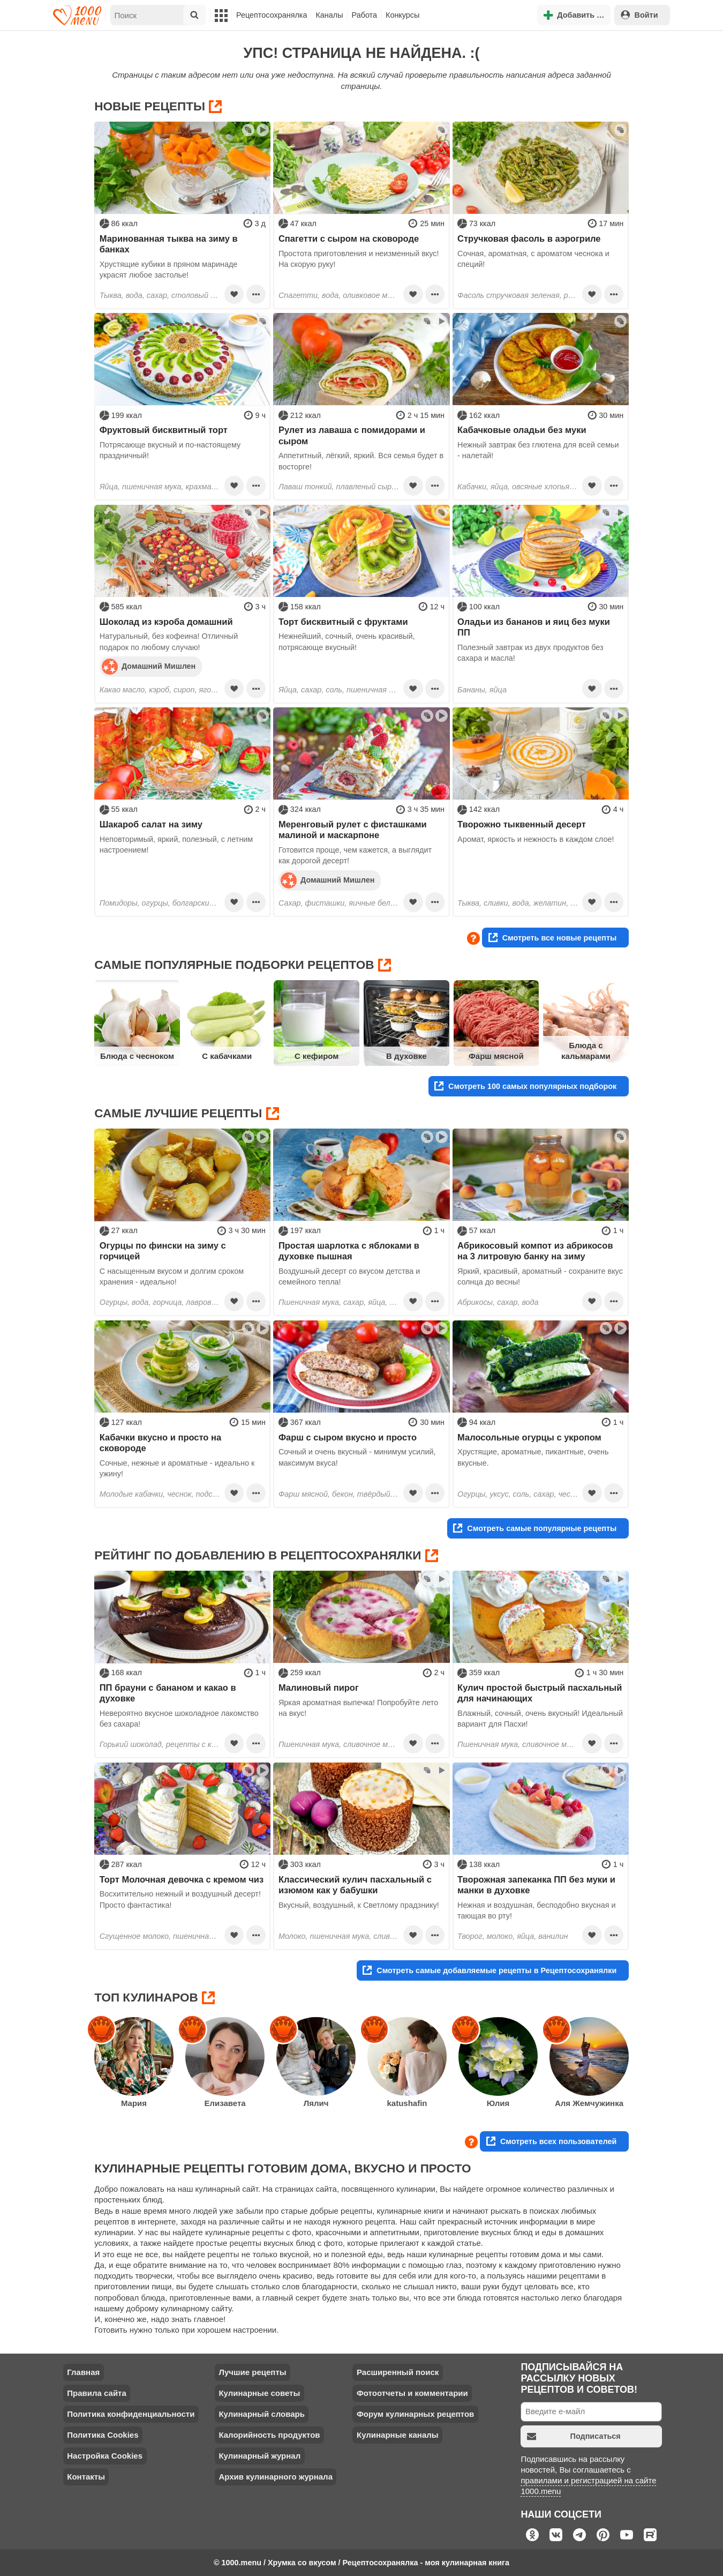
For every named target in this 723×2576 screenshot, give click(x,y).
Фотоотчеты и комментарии (412, 2393)
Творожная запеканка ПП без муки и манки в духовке (536, 1885)
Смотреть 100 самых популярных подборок (525, 1086)
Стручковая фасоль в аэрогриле (528, 238)
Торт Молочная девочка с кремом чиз (181, 1879)
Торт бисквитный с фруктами (343, 621)
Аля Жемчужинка (589, 2103)
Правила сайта (96, 2393)
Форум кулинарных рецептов (415, 2413)
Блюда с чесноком (137, 1056)
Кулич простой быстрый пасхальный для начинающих (539, 1693)
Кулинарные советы (259, 2393)
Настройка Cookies (104, 2455)
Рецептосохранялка (271, 15)
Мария (134, 2103)
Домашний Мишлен (149, 666)
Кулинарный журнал (259, 2455)
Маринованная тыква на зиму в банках (169, 244)
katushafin (407, 2103)
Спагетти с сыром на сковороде (348, 238)
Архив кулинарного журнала (276, 2476)
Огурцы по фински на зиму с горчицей (163, 1251)
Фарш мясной (496, 1056)
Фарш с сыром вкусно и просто (347, 1437)
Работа (365, 15)
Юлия (498, 2103)
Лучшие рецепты (252, 2372)
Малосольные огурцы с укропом (529, 1437)
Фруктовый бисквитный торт (164, 430)
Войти (639, 14)
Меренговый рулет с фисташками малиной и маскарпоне (352, 829)
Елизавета (224, 2103)
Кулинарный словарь (261, 2413)
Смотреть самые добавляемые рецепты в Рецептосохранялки (489, 1970)
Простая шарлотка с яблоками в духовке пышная (348, 1251)
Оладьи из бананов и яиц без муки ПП (533, 627)
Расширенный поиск (398, 2372)
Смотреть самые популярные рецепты (534, 1528)
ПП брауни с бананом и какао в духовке (168, 1693)
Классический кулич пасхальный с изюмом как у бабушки (355, 1885)
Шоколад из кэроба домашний (166, 621)
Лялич (316, 2103)
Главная (83, 2372)
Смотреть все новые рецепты (552, 937)
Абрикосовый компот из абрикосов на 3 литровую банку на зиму (535, 1251)
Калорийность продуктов (269, 2434)
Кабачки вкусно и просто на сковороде (160, 1442)
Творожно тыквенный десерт (521, 824)
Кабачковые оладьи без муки (521, 430)
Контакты (86, 2476)
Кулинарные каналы (398, 2434)
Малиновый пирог (318, 1687)
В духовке (406, 1056)
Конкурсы (402, 15)
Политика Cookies (102, 2434)
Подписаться (574, 2436)
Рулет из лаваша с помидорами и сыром (351, 435)
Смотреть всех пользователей (551, 2141)
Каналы (329, 15)
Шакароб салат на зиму (151, 824)
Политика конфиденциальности (130, 2413)
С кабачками (227, 1056)
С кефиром (316, 1056)
